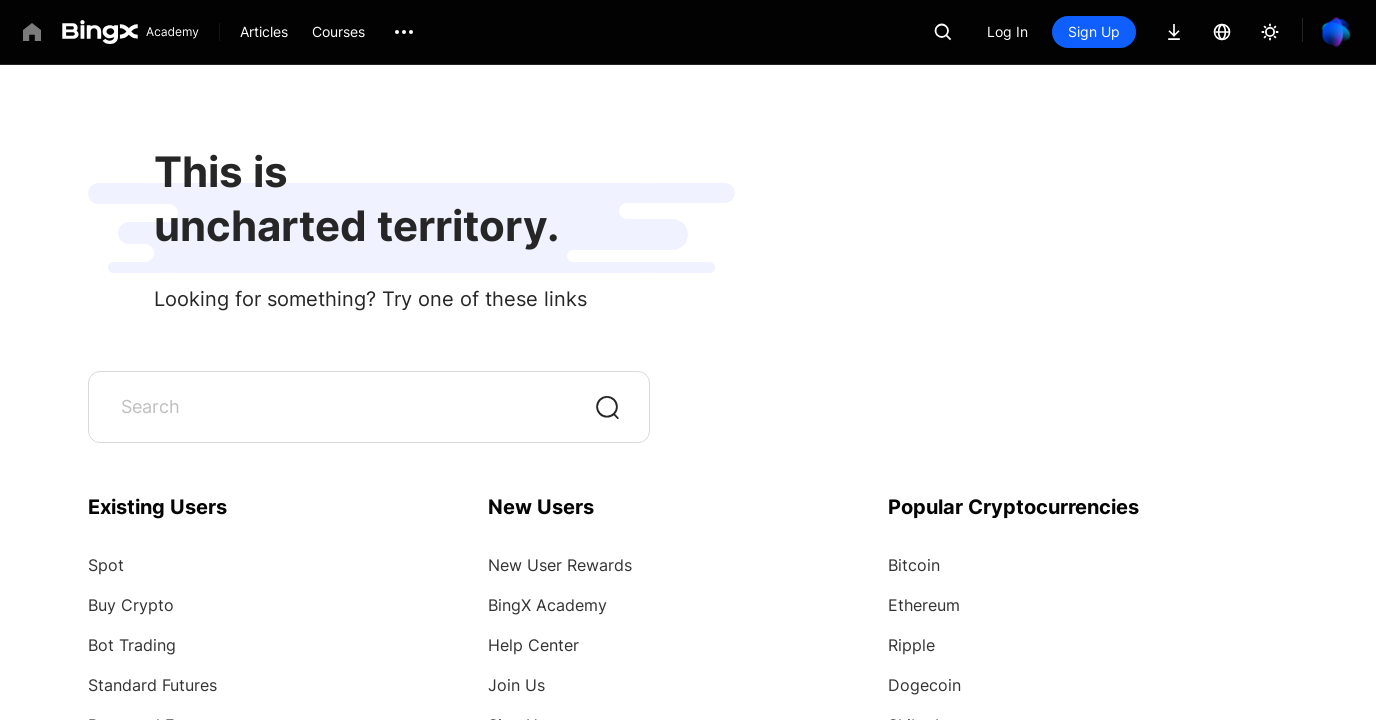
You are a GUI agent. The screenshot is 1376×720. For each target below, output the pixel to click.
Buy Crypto (131, 605)
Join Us (516, 685)
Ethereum (924, 605)
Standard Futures (152, 685)
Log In (1007, 31)
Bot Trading (132, 645)
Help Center (533, 645)
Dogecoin (924, 685)
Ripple (911, 645)
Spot (106, 565)
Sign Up (1094, 31)
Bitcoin (914, 565)
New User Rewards (560, 565)
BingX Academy (547, 605)
